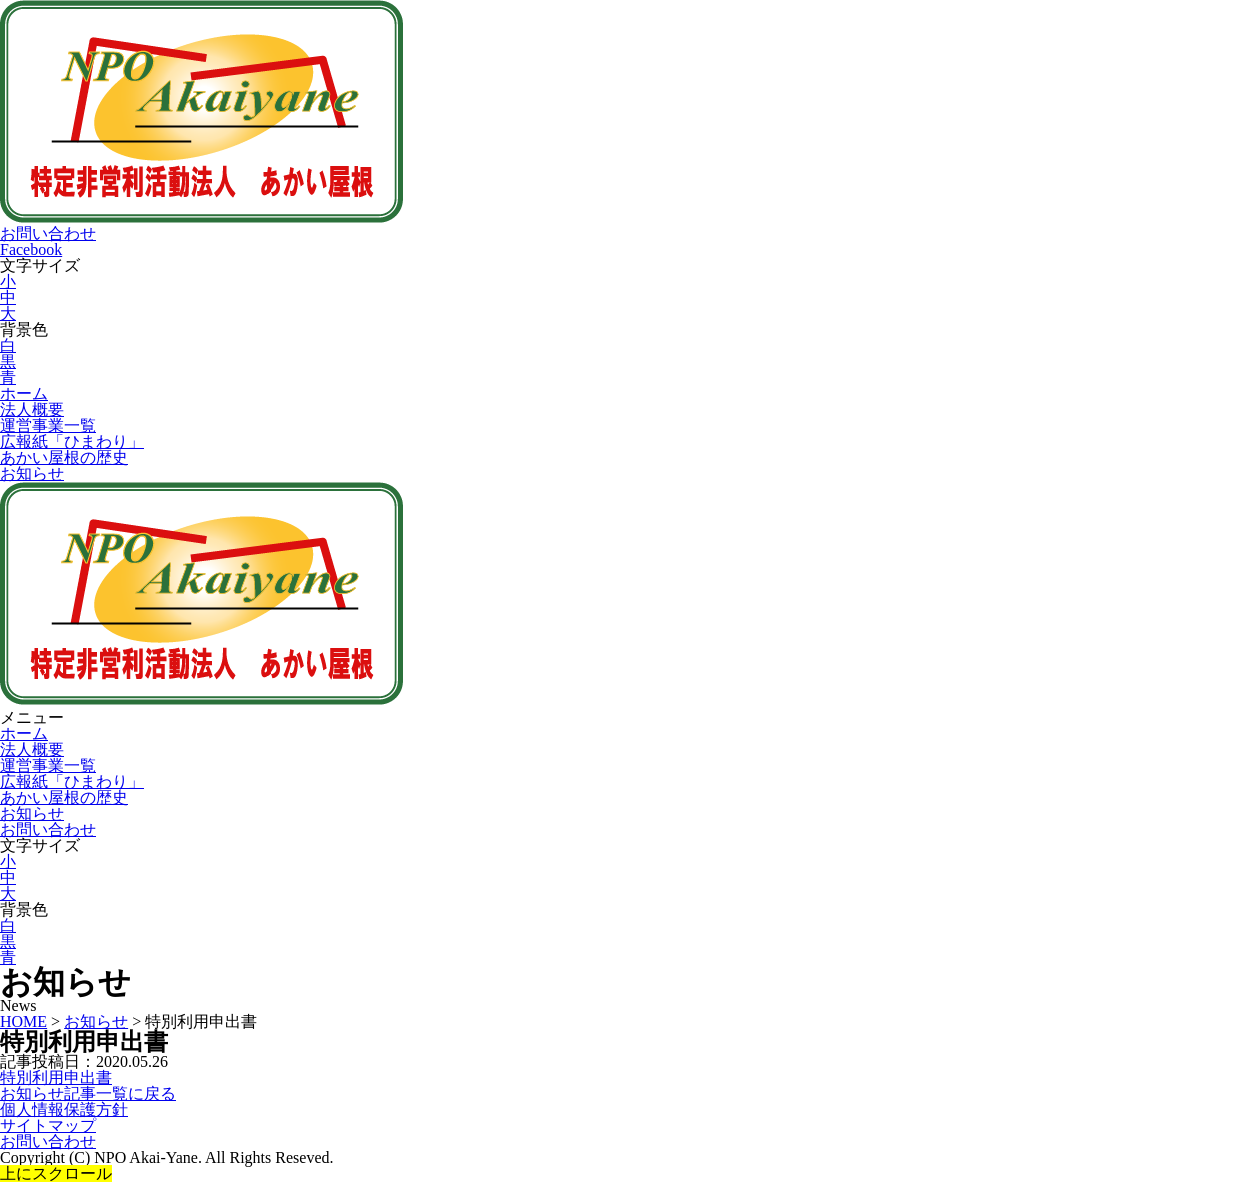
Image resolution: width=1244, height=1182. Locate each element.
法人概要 (32, 409)
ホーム (24, 393)
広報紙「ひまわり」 (72, 441)
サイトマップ (48, 1125)
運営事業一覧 (48, 425)
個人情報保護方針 (64, 1109)
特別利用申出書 (56, 1077)
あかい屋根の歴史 (64, 457)
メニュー (32, 717)
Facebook (31, 249)
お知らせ (32, 473)
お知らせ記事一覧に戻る (88, 1093)
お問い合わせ (48, 233)
